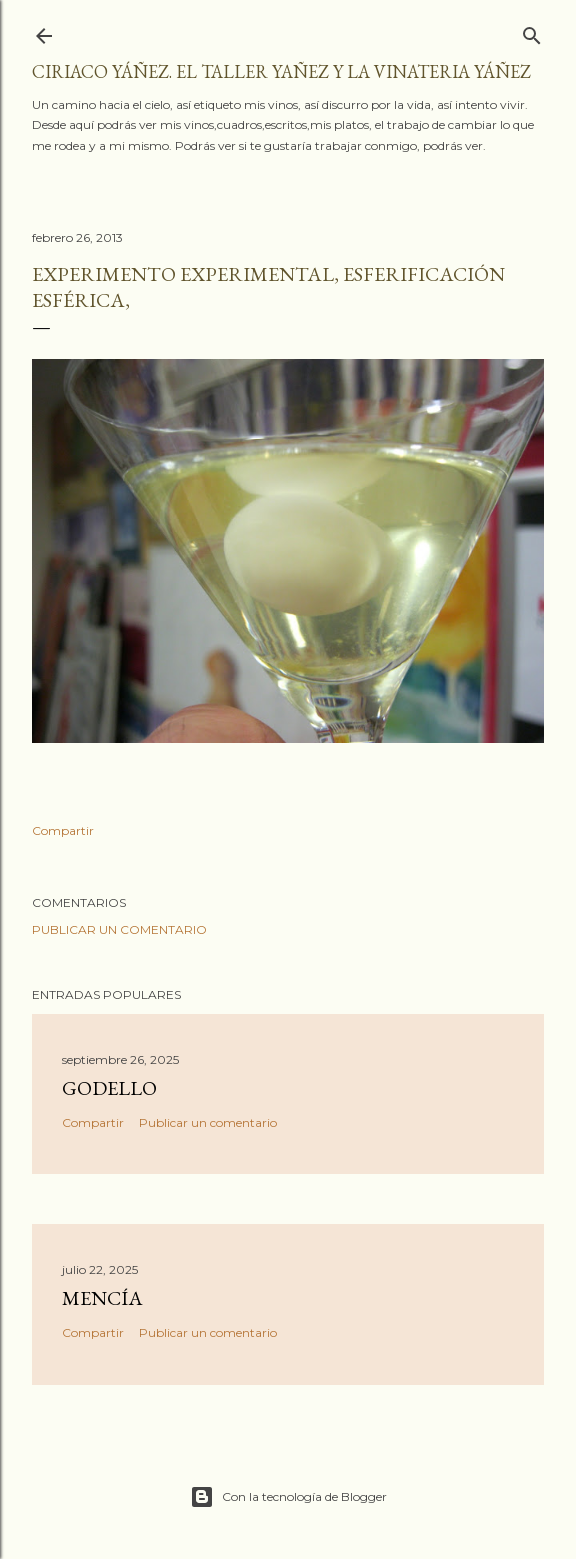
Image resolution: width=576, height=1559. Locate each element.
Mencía (102, 1298)
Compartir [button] (63, 830)
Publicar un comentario (119, 929)
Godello (109, 1088)
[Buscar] (532, 31)
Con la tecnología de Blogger (288, 1497)
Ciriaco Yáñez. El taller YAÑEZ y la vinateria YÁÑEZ (281, 71)
